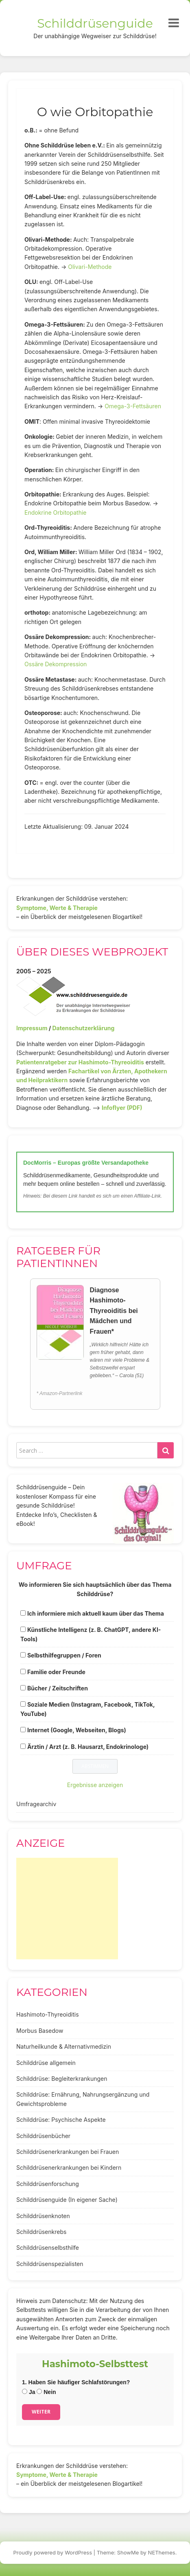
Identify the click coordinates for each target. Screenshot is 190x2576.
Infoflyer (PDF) (122, 1107)
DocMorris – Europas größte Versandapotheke (86, 1162)
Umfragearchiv (36, 1803)
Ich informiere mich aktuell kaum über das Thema (95, 1613)
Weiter (41, 2411)
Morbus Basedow (39, 2030)
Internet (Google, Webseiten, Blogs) (76, 1730)
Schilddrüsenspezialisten (49, 2263)
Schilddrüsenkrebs (41, 2231)
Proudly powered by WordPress (52, 2552)
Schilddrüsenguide (95, 23)
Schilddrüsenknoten (43, 2215)
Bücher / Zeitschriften (57, 1688)
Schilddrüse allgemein (46, 2062)
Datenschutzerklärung (83, 1028)
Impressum (31, 1028)
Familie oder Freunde (56, 1671)
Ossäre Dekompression (55, 664)
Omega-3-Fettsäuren (133, 406)
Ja (28, 2392)
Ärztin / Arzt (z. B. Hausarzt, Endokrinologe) (88, 1746)
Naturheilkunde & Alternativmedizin (63, 2046)
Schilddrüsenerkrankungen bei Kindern (68, 2167)
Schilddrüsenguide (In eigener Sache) (67, 2199)
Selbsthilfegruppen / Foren (64, 1655)
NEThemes (161, 2552)
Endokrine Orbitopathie (55, 512)
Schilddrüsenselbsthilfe (47, 2247)
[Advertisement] (67, 1908)
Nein (46, 2392)
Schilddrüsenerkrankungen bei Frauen (67, 2151)
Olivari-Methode (89, 266)
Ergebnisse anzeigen (95, 1784)
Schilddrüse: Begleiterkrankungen (61, 2078)
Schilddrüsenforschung (47, 2183)
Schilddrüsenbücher (43, 2135)
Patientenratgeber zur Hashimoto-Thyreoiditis (80, 1062)
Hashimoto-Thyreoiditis (47, 2014)
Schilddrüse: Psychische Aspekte (61, 2119)
